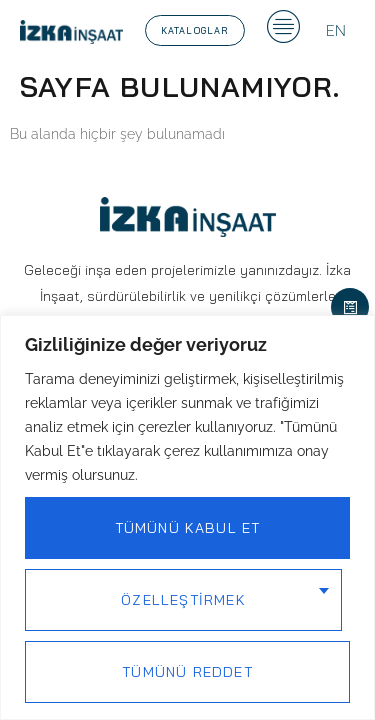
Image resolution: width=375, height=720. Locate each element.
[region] (187, 517)
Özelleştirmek (183, 600)
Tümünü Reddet (187, 672)
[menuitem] (336, 30)
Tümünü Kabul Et (188, 528)
